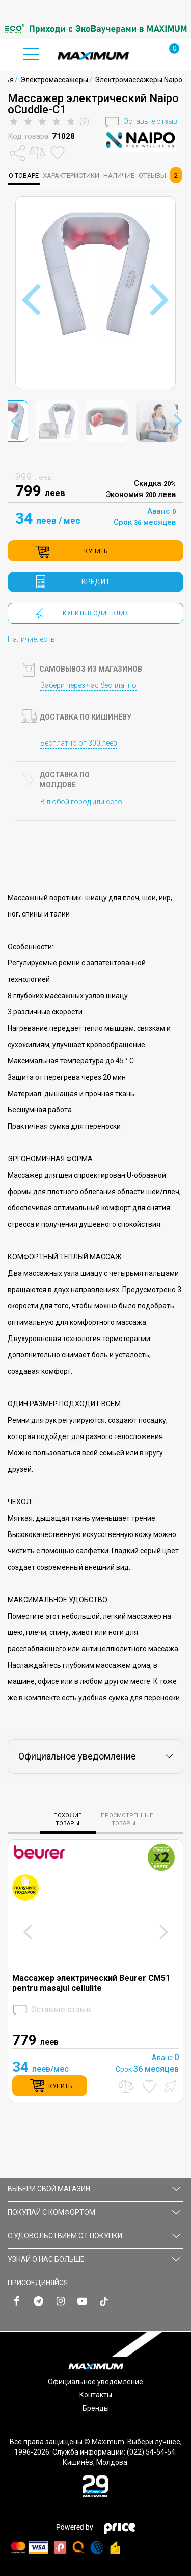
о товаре (24, 175)
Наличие (118, 175)
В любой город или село (81, 802)
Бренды (96, 2408)
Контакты (95, 2395)
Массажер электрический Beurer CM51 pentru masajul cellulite (91, 1983)
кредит (95, 582)
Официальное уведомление (95, 2381)
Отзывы (160, 175)
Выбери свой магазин (94, 2189)
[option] (95, 28)
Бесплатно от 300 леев (78, 743)
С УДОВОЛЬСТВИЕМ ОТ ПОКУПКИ (94, 2236)
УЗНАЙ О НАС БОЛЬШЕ (94, 2259)
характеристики (71, 175)
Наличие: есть (31, 639)
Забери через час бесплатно (88, 685)
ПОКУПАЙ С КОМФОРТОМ (94, 2212)
